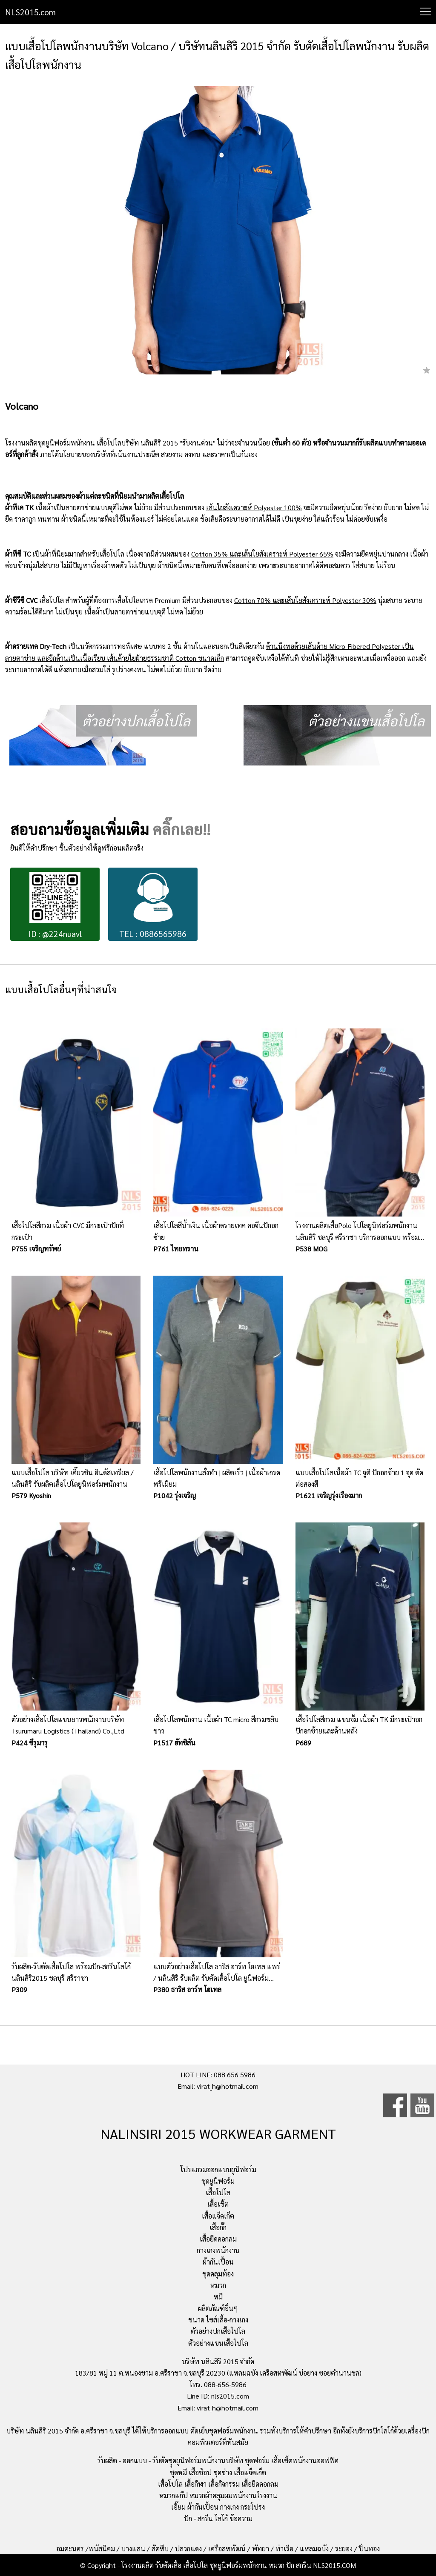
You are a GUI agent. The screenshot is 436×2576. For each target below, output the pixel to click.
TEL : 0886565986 (152, 905)
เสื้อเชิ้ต (218, 2203)
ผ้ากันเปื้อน (218, 2261)
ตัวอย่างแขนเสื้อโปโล (218, 2343)
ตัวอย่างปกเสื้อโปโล (218, 2331)
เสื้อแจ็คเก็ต (218, 2215)
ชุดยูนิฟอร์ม (218, 2180)
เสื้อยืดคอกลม (218, 2238)
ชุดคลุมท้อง (218, 2273)
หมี (218, 2296)
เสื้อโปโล (218, 2192)
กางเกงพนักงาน (218, 2250)
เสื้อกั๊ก (218, 2227)
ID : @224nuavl (55, 905)
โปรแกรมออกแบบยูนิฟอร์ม (218, 2169)
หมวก (218, 2285)
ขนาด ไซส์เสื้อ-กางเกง (218, 2319)
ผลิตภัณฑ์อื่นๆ (218, 2308)
